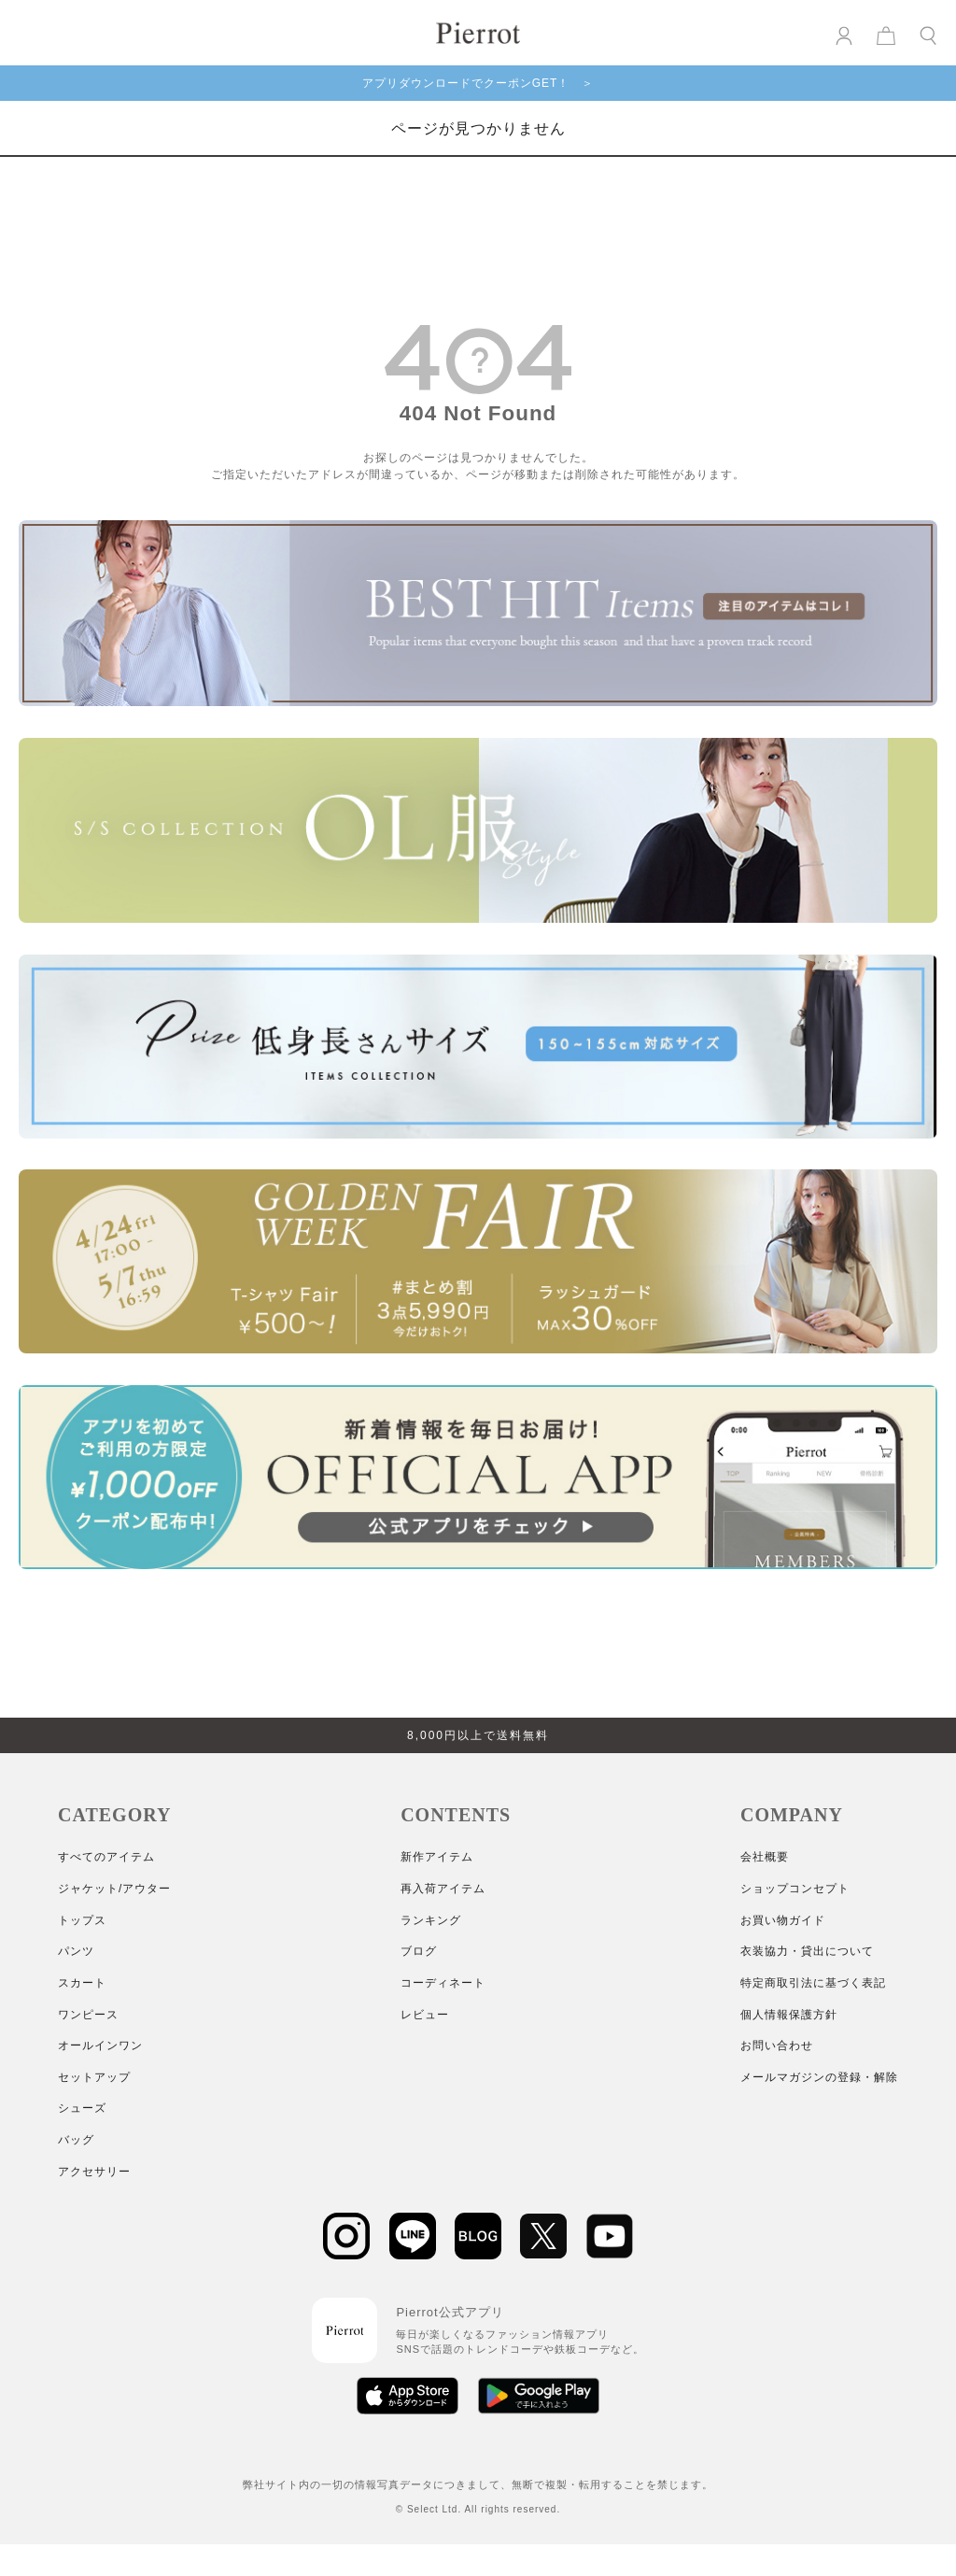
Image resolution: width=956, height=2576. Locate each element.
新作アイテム (437, 1856)
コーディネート (443, 1982)
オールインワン (100, 2045)
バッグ (76, 2139)
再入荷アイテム (443, 1888)
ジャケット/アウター (114, 1888)
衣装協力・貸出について (807, 1951)
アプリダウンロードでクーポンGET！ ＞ (478, 83)
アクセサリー (94, 2171)
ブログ (419, 1951)
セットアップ (94, 2077)
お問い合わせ (776, 2045)
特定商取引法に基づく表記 (813, 1982)
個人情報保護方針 (788, 2014)
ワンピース (88, 2014)
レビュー (425, 2014)
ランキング (431, 1920)
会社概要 (764, 1856)
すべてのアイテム (106, 1856)
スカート (82, 1982)
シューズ (82, 2108)
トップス (82, 1920)
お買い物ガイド (782, 1920)
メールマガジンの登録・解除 (819, 2077)
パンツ (76, 1951)
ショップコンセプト (795, 1888)
